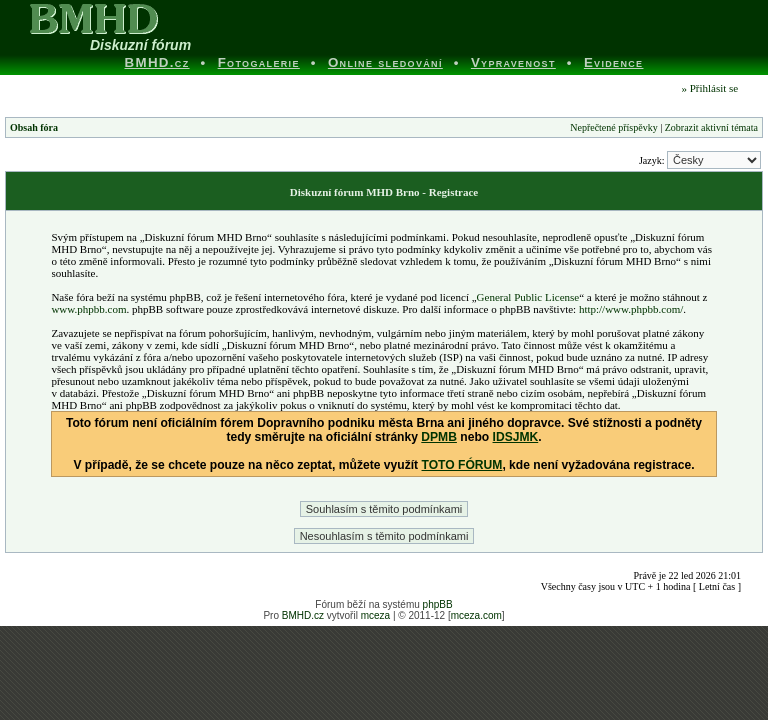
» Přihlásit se (709, 88)
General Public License (528, 297)
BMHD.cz (303, 615)
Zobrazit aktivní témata (711, 127)
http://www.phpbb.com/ (631, 309)
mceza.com (476, 615)
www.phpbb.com (88, 309)
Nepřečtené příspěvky (613, 127)
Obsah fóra (34, 127)
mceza (375, 615)
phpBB (438, 604)
